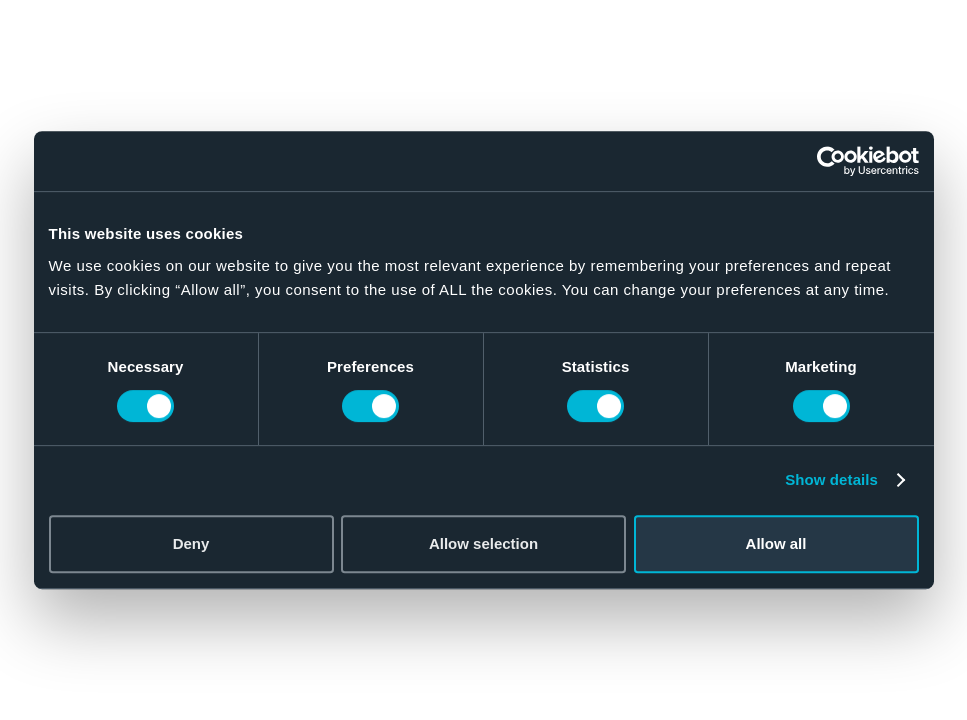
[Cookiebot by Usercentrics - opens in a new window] (831, 161)
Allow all (776, 543)
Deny (191, 543)
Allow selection (483, 543)
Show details (831, 479)
